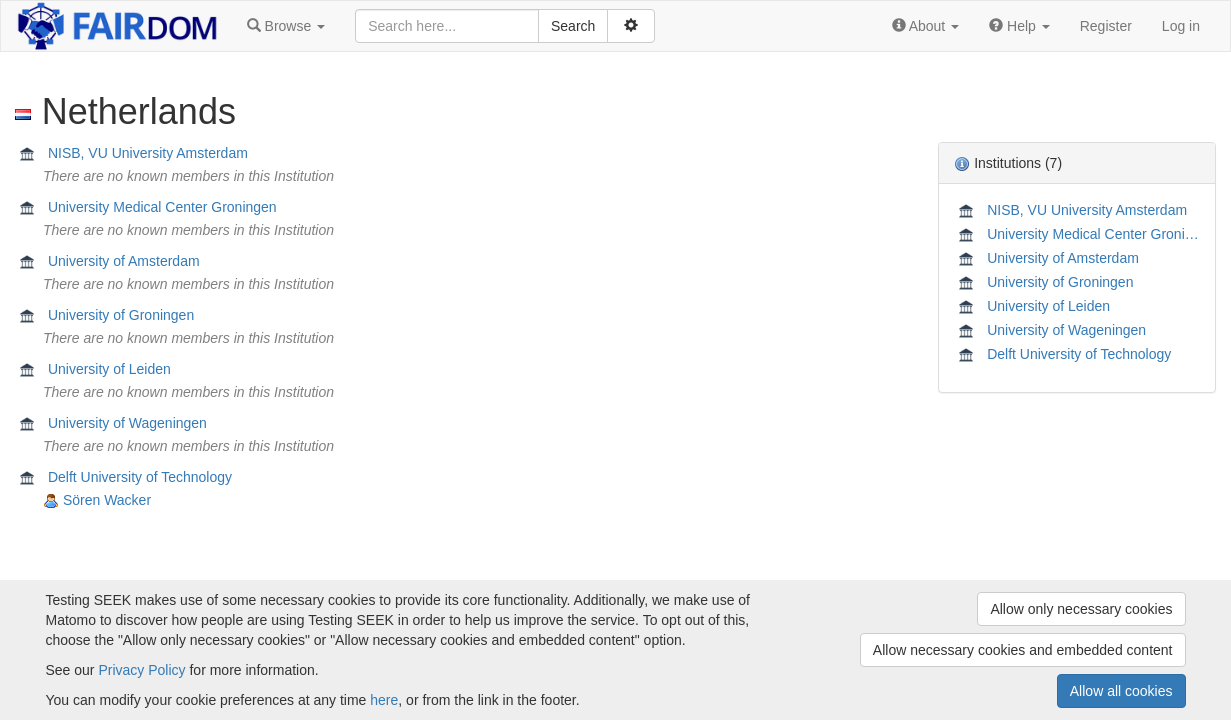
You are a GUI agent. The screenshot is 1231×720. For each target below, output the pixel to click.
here (384, 700)
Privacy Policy (141, 670)
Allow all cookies (1121, 691)
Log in (1181, 26)
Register (1106, 26)
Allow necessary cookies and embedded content (1023, 650)
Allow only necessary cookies (1081, 609)
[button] (286, 26)
